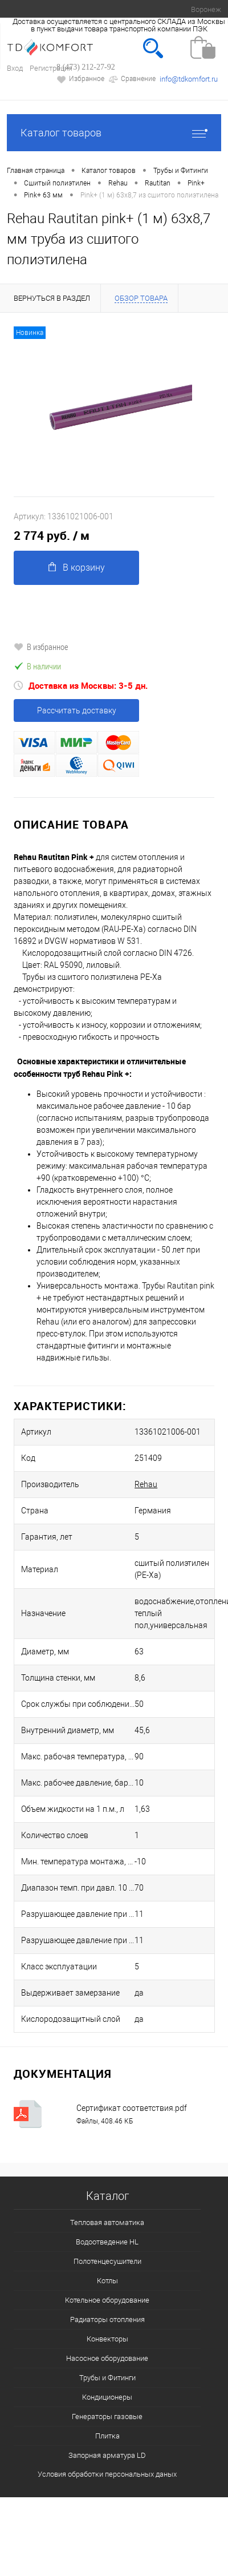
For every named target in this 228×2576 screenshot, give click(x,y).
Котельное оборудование (107, 2300)
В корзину (76, 567)
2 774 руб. (51, 536)
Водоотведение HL (107, 2242)
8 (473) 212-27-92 (85, 67)
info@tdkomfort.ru (189, 79)
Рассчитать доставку (76, 710)
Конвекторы (107, 2339)
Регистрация (51, 68)
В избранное (41, 646)
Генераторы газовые (107, 2416)
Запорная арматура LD (107, 2455)
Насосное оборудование (107, 2358)
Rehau (146, 1484)
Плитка (107, 2436)
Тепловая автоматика (107, 2222)
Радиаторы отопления (107, 2319)
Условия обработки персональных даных (107, 2474)
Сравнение (132, 79)
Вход (15, 68)
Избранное (80, 79)
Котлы (107, 2280)
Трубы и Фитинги (107, 2377)
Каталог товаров (114, 132)
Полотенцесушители (107, 2261)
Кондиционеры (107, 2397)
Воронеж (206, 9)
